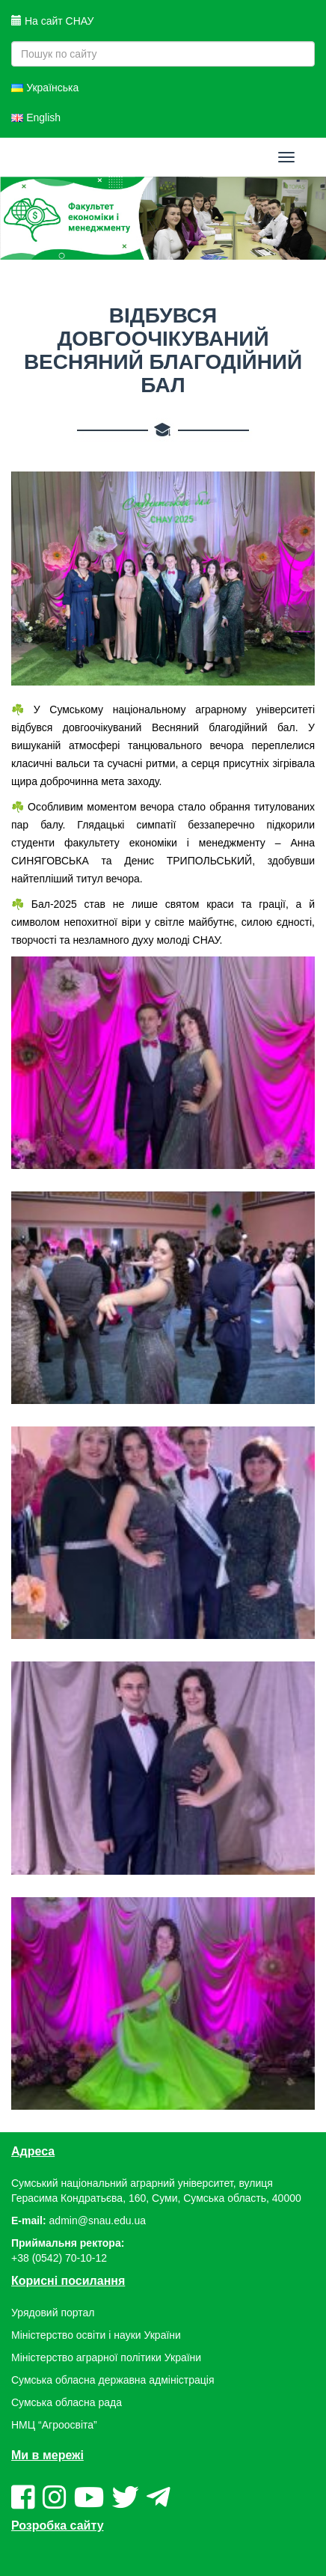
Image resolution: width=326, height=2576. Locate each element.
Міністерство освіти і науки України (96, 2335)
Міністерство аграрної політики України (106, 2357)
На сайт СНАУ (52, 21)
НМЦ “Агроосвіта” (54, 2425)
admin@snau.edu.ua (97, 2220)
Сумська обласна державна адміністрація (112, 2380)
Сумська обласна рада (66, 2402)
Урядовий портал (52, 2313)
